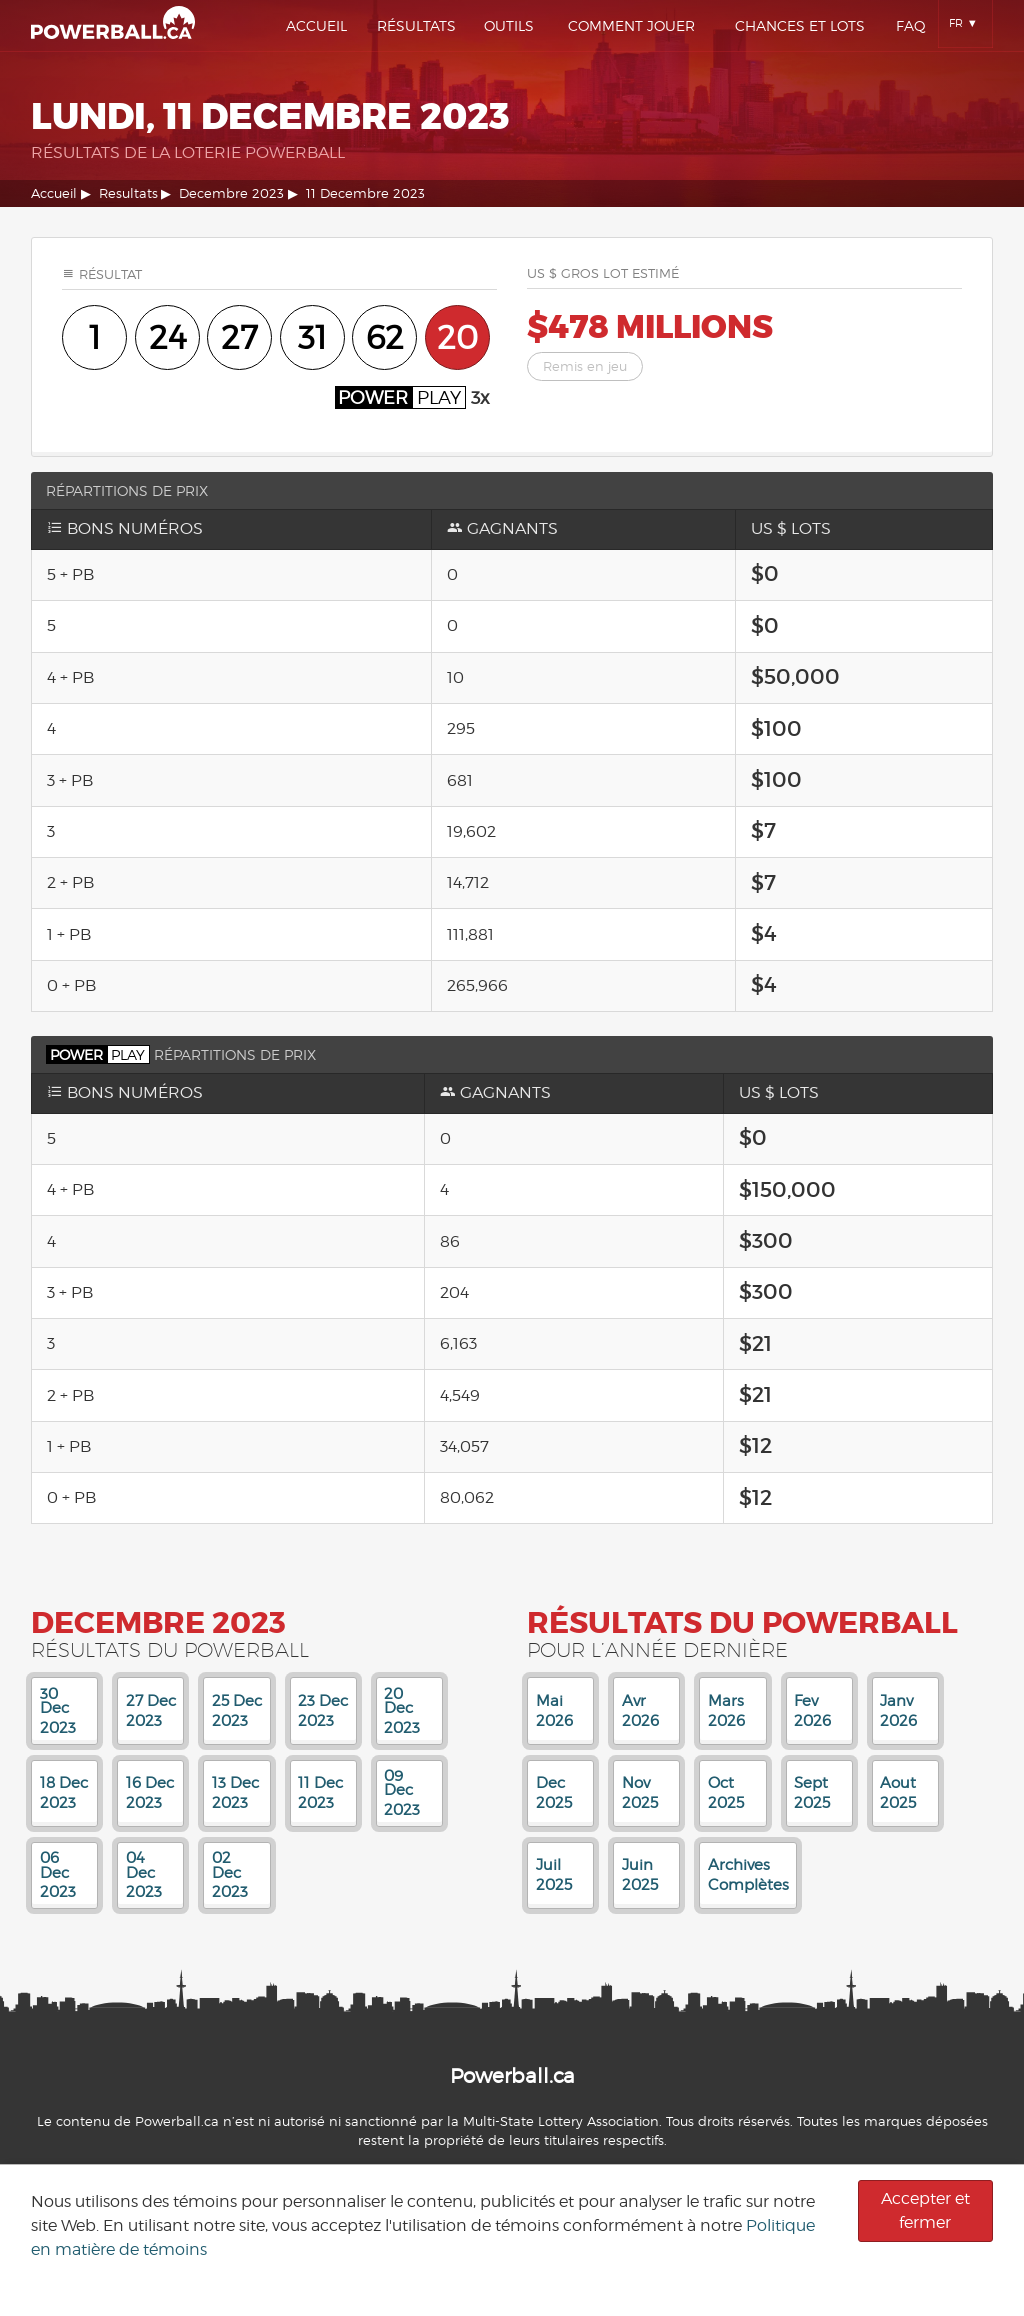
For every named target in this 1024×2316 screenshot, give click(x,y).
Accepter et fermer (925, 2210)
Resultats (128, 193)
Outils (509, 25)
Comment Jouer (631, 25)
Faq (911, 25)
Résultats (416, 25)
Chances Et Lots (800, 25)
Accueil (316, 25)
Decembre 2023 (231, 193)
